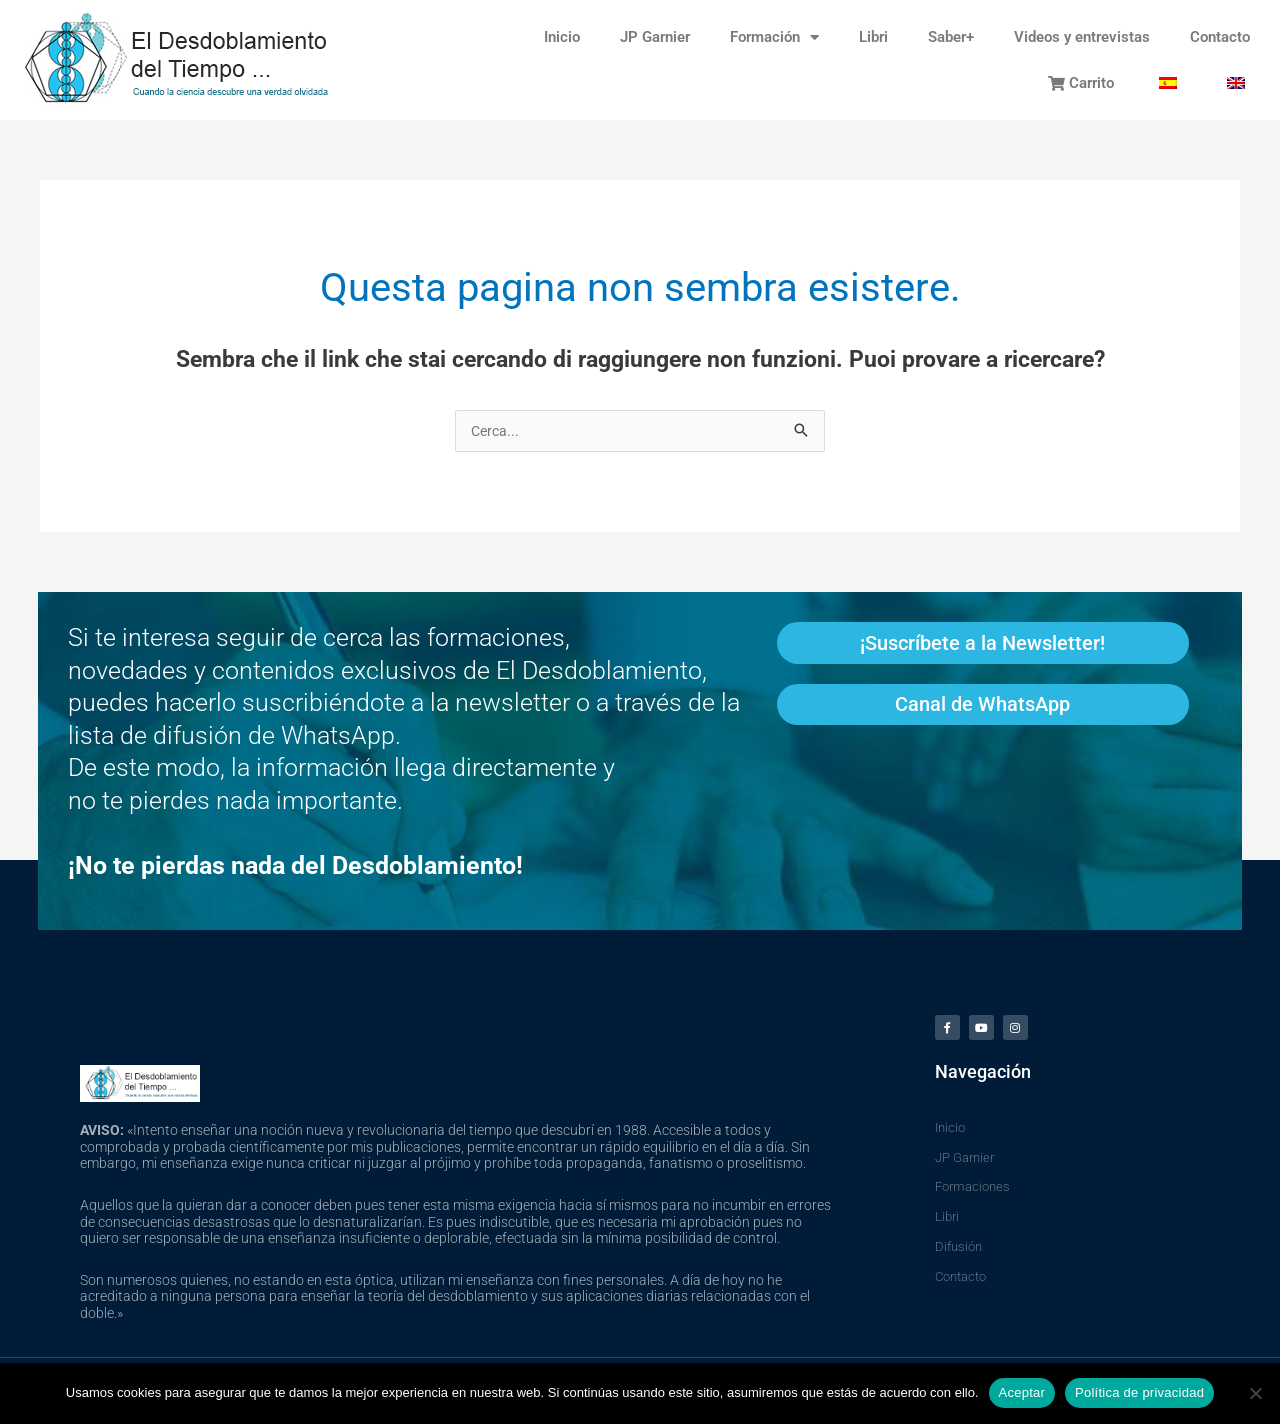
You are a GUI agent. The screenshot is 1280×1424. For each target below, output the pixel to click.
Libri (873, 37)
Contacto (1220, 37)
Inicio (562, 37)
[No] (1255, 1393)
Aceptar (1022, 1392)
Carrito (1081, 83)
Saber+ (951, 37)
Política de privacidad (1139, 1392)
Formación (774, 37)
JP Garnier (655, 37)
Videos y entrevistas (1082, 37)
